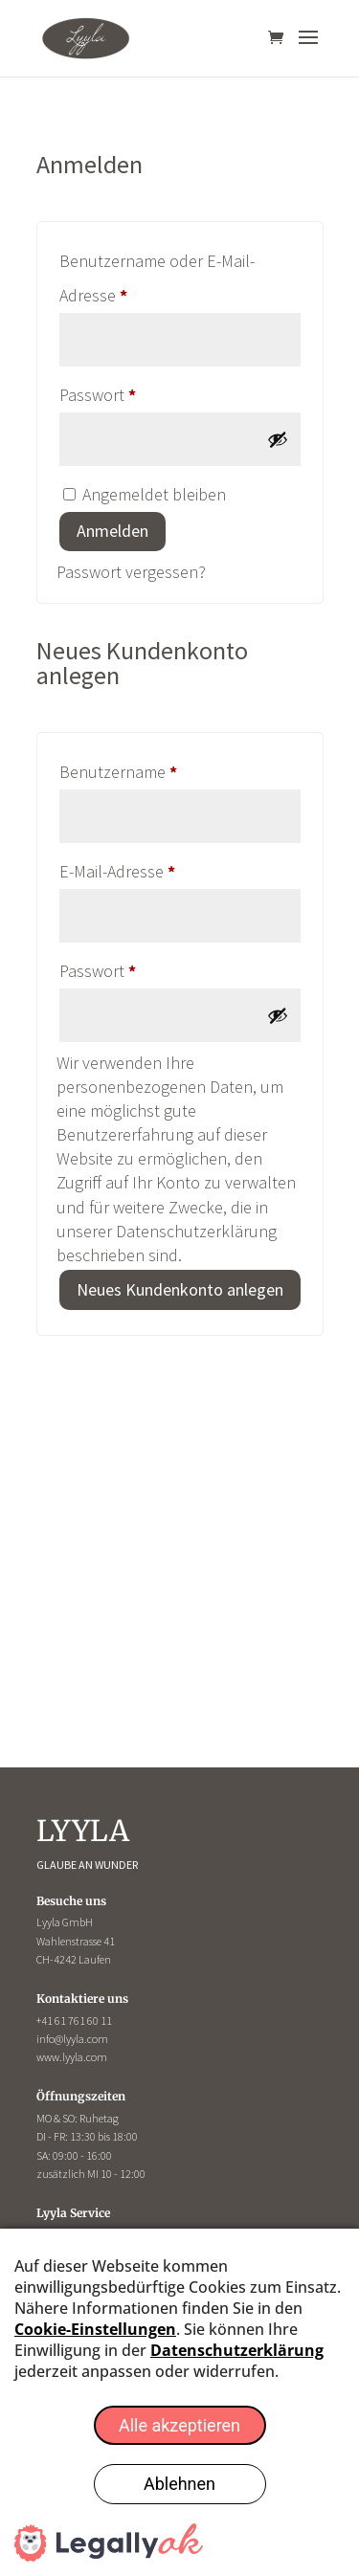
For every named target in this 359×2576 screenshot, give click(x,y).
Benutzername (159, 769)
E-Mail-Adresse (158, 868)
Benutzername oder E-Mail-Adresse (157, 278)
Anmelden (112, 531)
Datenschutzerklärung (196, 1231)
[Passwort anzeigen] (277, 439)
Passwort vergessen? (131, 572)
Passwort (139, 392)
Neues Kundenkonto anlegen (180, 1289)
